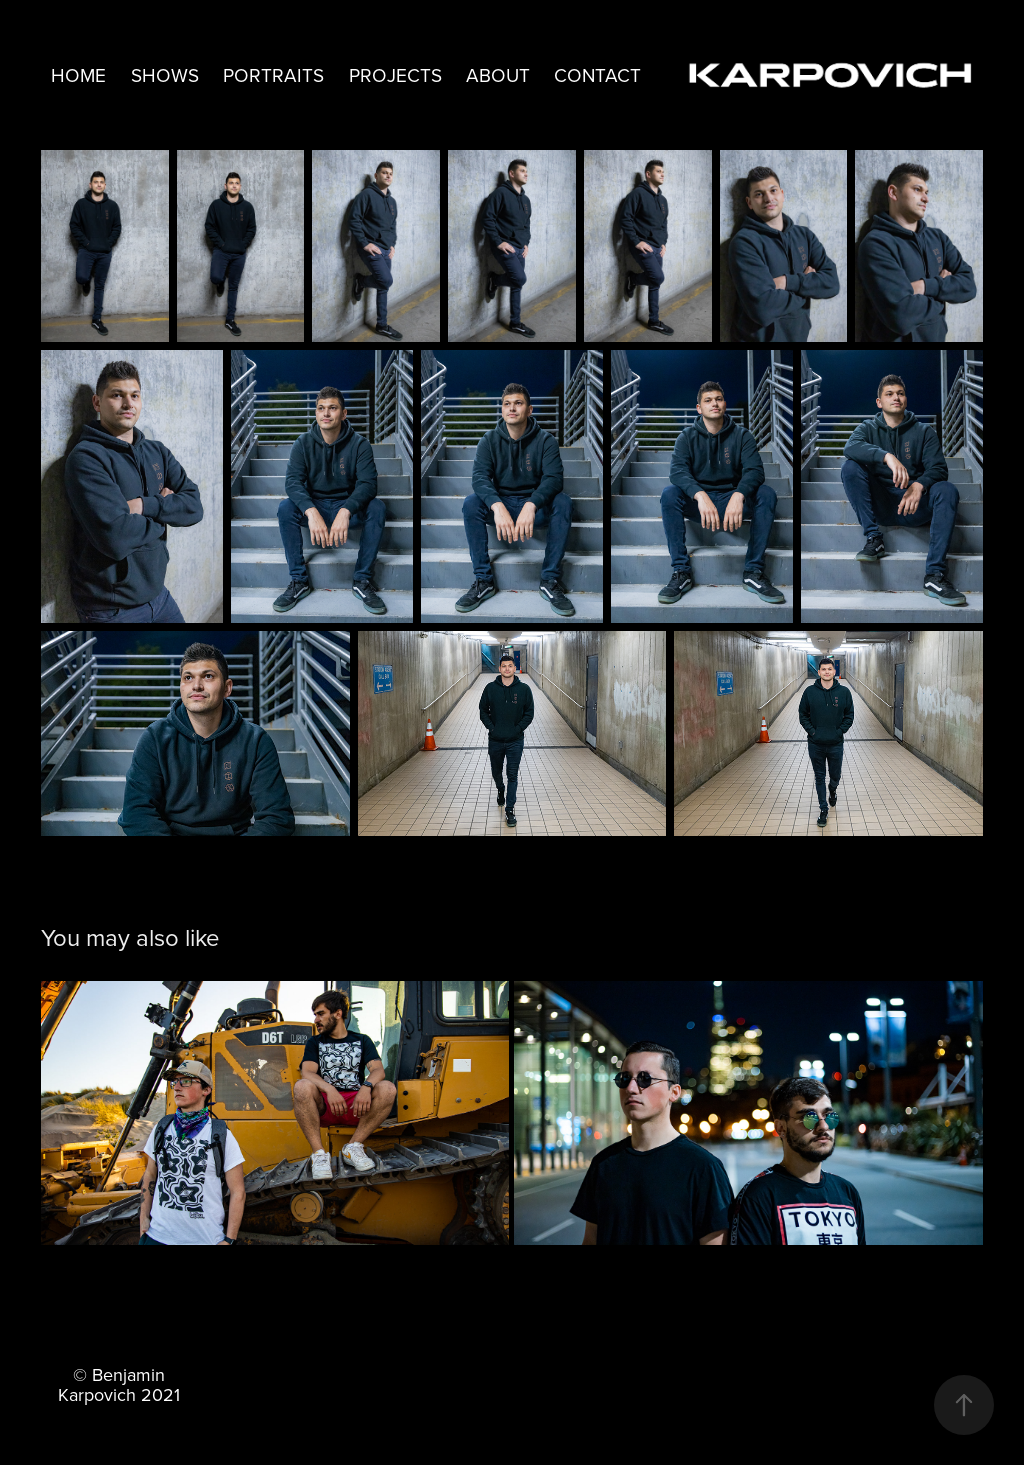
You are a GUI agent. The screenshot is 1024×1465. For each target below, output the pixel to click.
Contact (597, 74)
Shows (165, 74)
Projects (395, 74)
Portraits (273, 74)
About (498, 74)
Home (78, 74)
